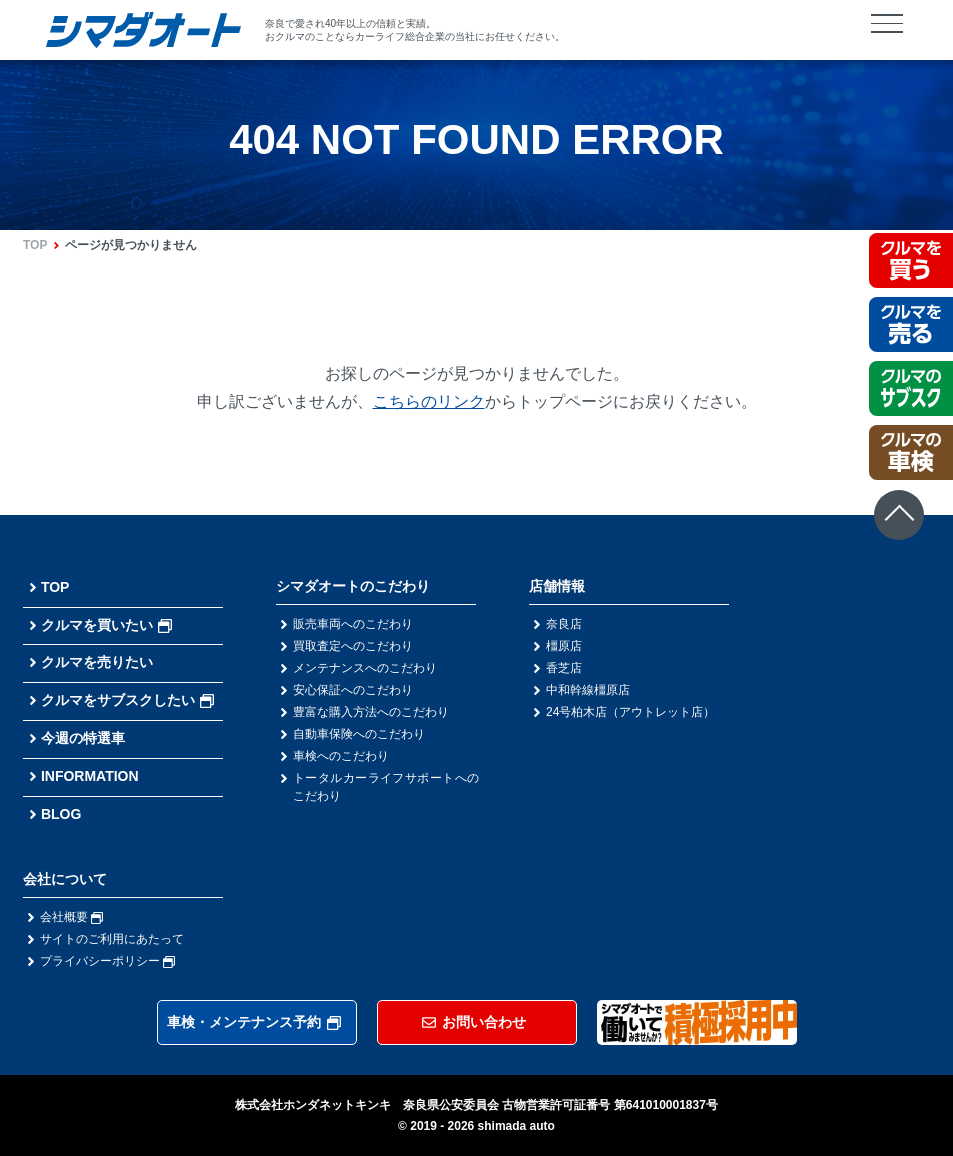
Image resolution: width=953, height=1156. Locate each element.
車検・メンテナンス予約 (254, 1022)
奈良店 (564, 624)
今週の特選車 (83, 738)
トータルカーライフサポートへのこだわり (386, 787)
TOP (35, 245)
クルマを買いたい (106, 625)
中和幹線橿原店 (588, 690)
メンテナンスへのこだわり (365, 668)
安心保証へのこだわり (353, 690)
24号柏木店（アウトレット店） (630, 712)
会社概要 (71, 917)
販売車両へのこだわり (353, 624)
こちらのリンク (429, 401)
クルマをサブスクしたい (127, 700)
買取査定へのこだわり (353, 646)
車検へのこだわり (341, 756)
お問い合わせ (474, 1022)
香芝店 (564, 668)
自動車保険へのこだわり (359, 734)
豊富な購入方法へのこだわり (371, 712)
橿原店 (564, 646)
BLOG (61, 814)
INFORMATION (90, 776)
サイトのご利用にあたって (112, 939)
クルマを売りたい (97, 662)
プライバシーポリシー (107, 961)
